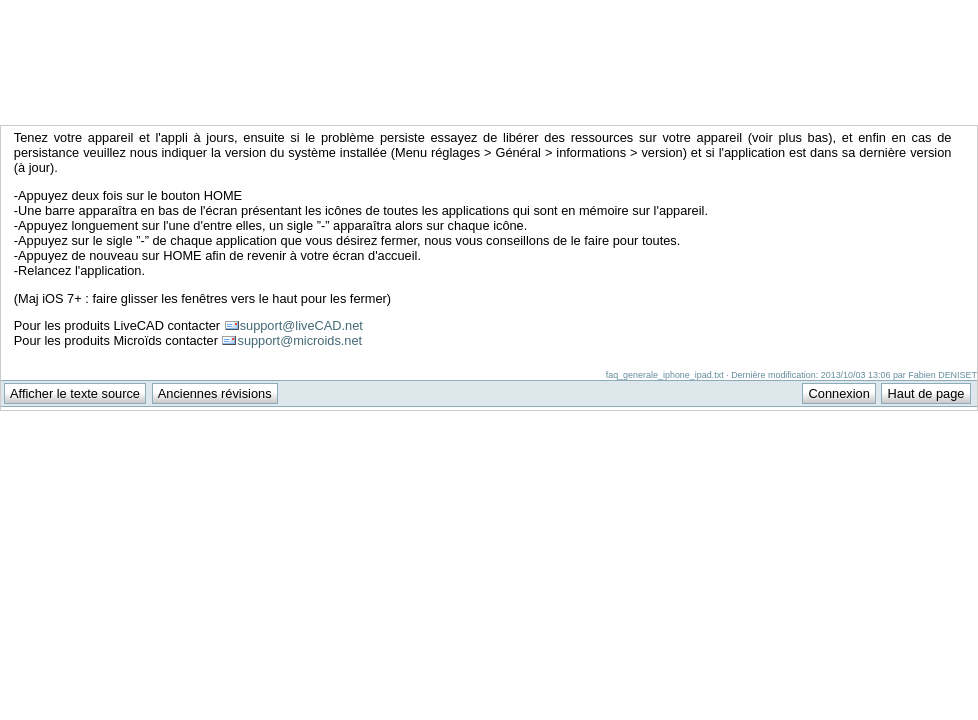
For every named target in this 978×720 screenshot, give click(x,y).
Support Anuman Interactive (873, 11)
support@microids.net (299, 340)
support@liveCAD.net (301, 325)
